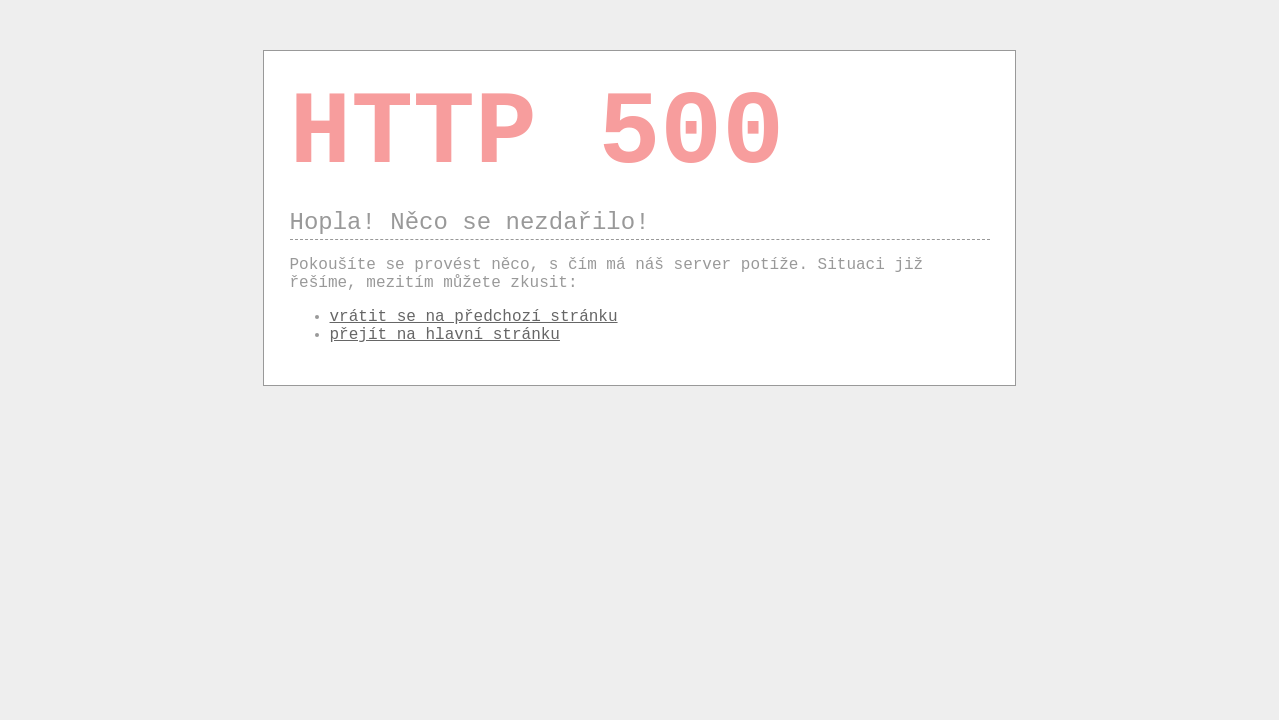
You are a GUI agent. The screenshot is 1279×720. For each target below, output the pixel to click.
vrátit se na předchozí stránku (474, 317)
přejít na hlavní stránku (445, 335)
